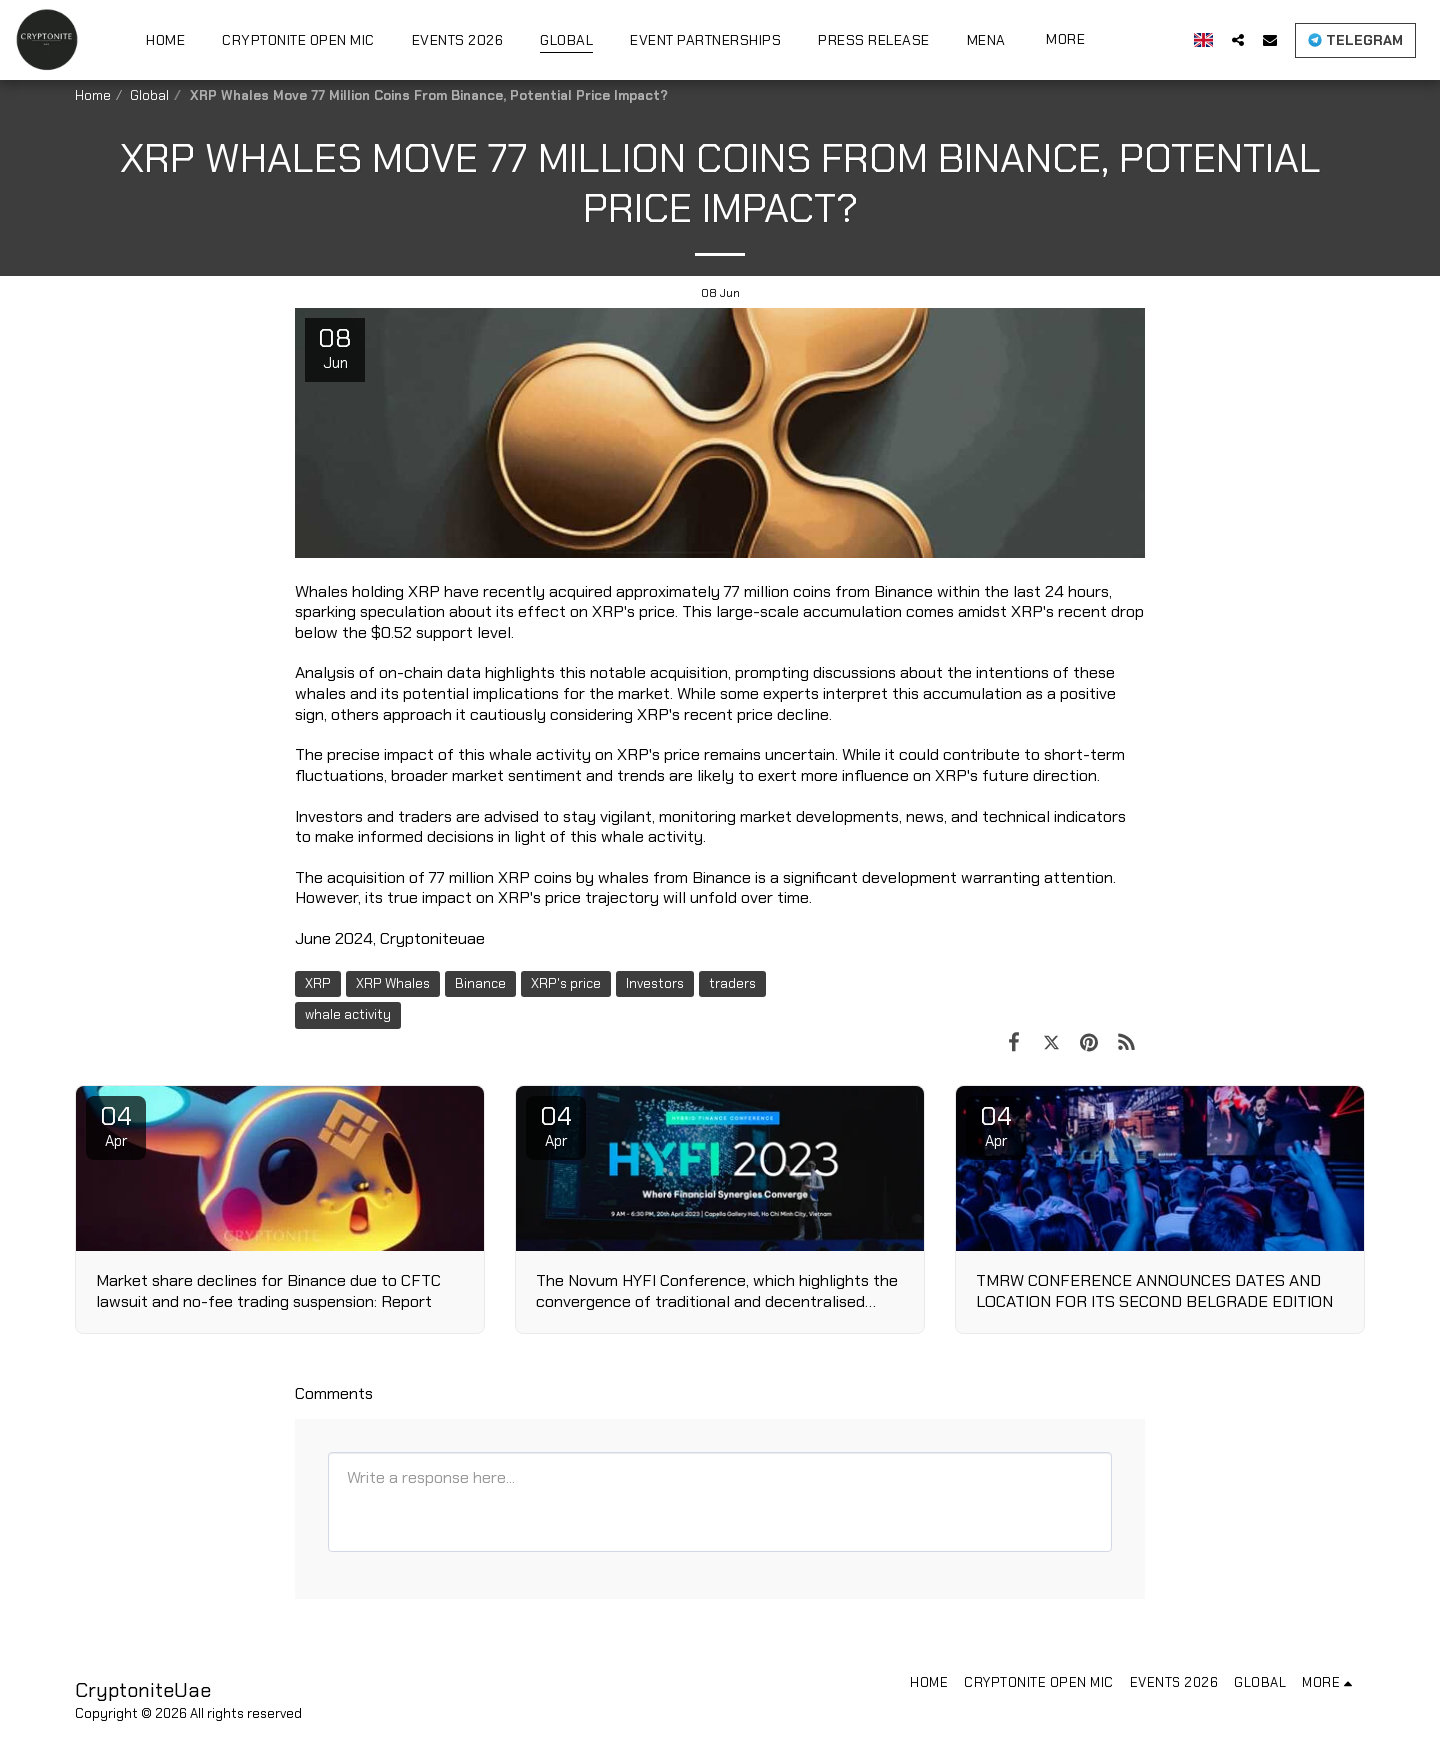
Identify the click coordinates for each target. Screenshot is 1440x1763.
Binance (480, 983)
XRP (318, 983)
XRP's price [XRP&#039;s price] (566, 983)
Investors (655, 983)
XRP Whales (393, 983)
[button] (1238, 39)
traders (732, 983)
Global (149, 95)
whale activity (348, 1014)
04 (116, 1125)
